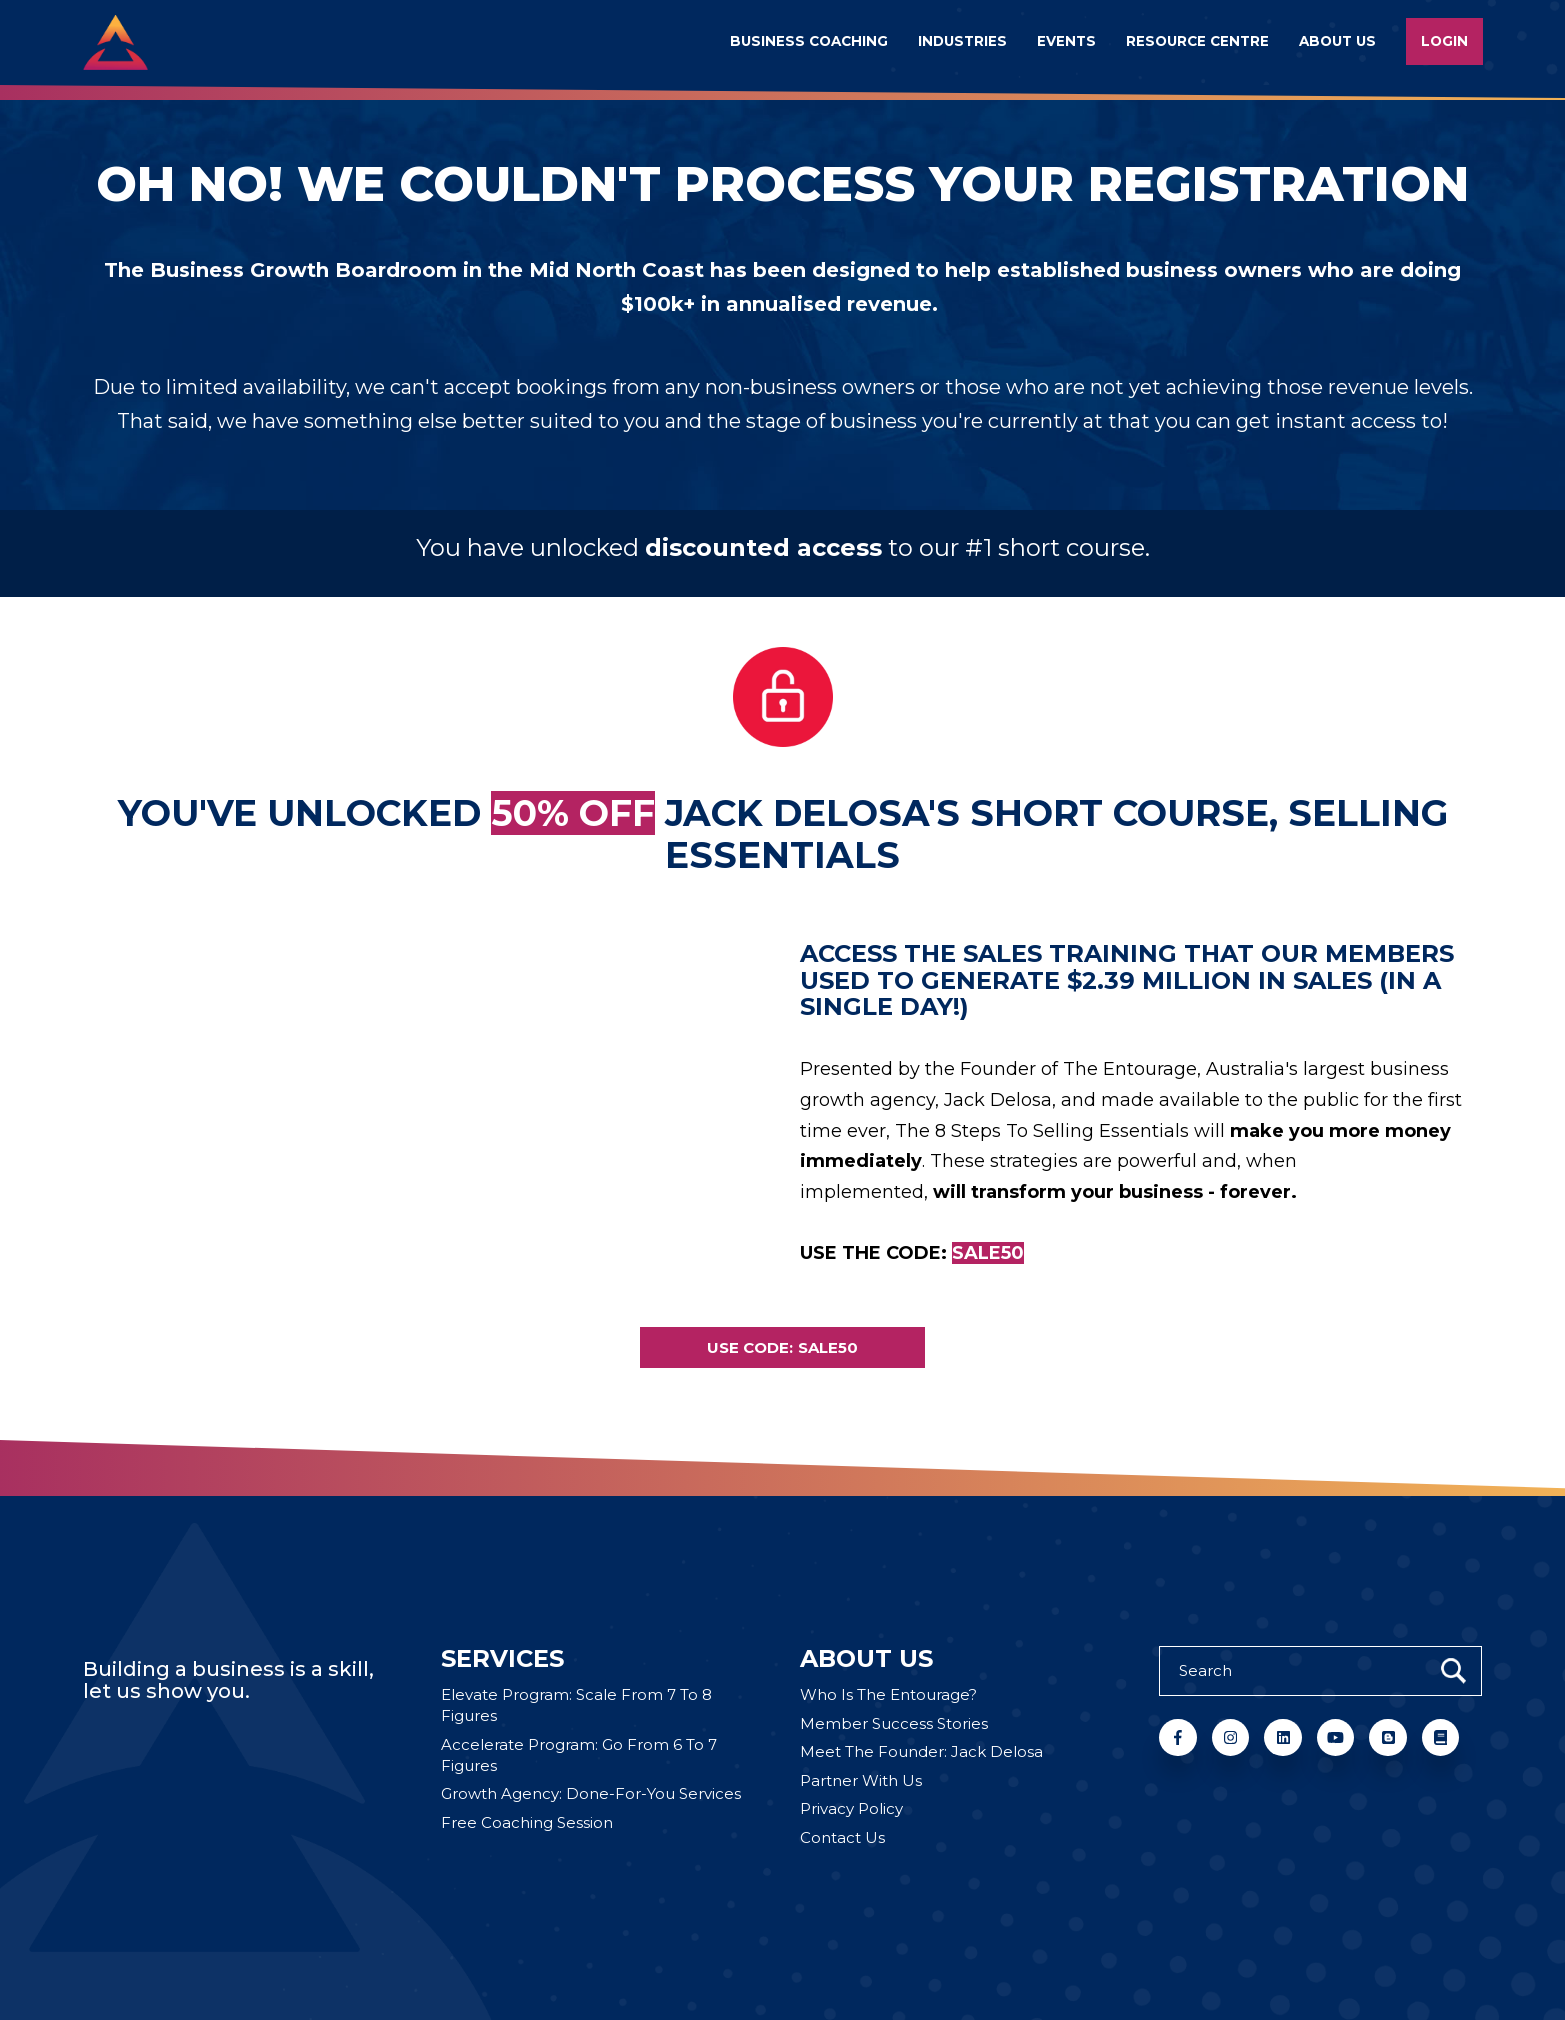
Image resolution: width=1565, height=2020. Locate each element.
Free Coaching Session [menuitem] (527, 1822)
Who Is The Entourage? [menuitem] (888, 1694)
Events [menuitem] (1066, 41)
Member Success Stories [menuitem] (894, 1723)
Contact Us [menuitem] (842, 1837)
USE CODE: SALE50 (782, 1347)
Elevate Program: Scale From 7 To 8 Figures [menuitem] (576, 1705)
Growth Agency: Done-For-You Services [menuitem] (591, 1793)
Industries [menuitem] (962, 41)
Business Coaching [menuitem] (809, 41)
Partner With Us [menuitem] (861, 1780)
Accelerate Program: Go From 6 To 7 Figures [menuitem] (579, 1755)
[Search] (1320, 1671)
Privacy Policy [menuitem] (851, 1808)
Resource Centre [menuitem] (1197, 41)
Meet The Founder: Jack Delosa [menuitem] (921, 1751)
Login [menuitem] (1444, 41)
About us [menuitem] (1337, 41)
